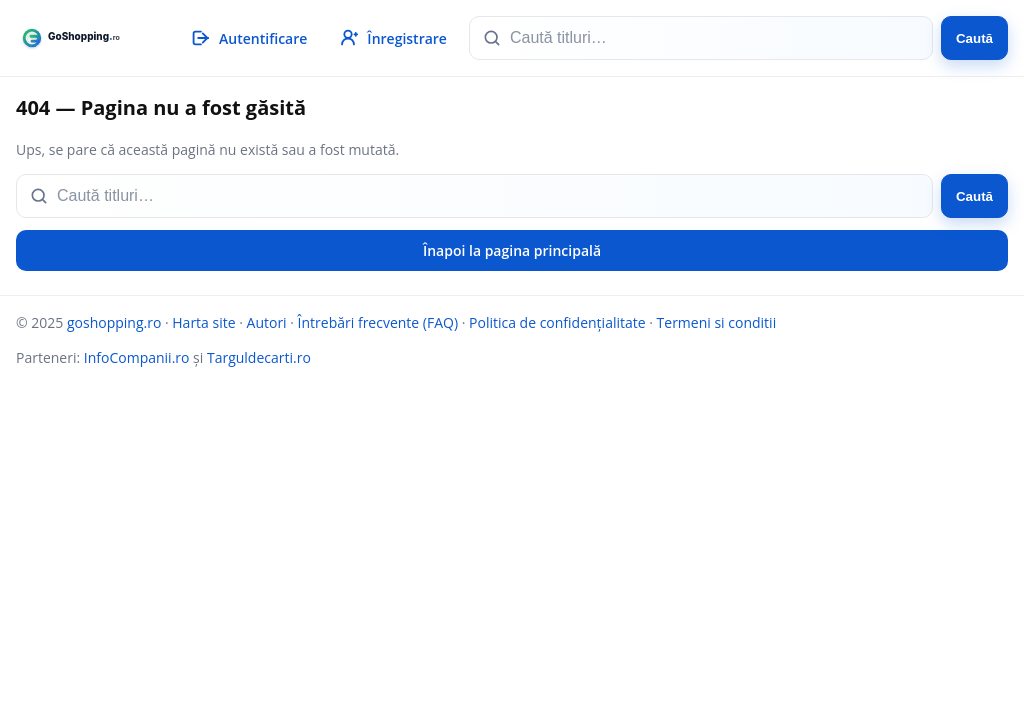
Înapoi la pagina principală (512, 250)
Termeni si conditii (717, 322)
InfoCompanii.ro (137, 357)
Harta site (203, 322)
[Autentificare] (248, 38)
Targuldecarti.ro (259, 357)
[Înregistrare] (392, 38)
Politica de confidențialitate (557, 322)
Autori (267, 322)
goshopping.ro (114, 322)
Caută (974, 38)
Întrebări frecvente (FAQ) (378, 322)
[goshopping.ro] (83, 38)
